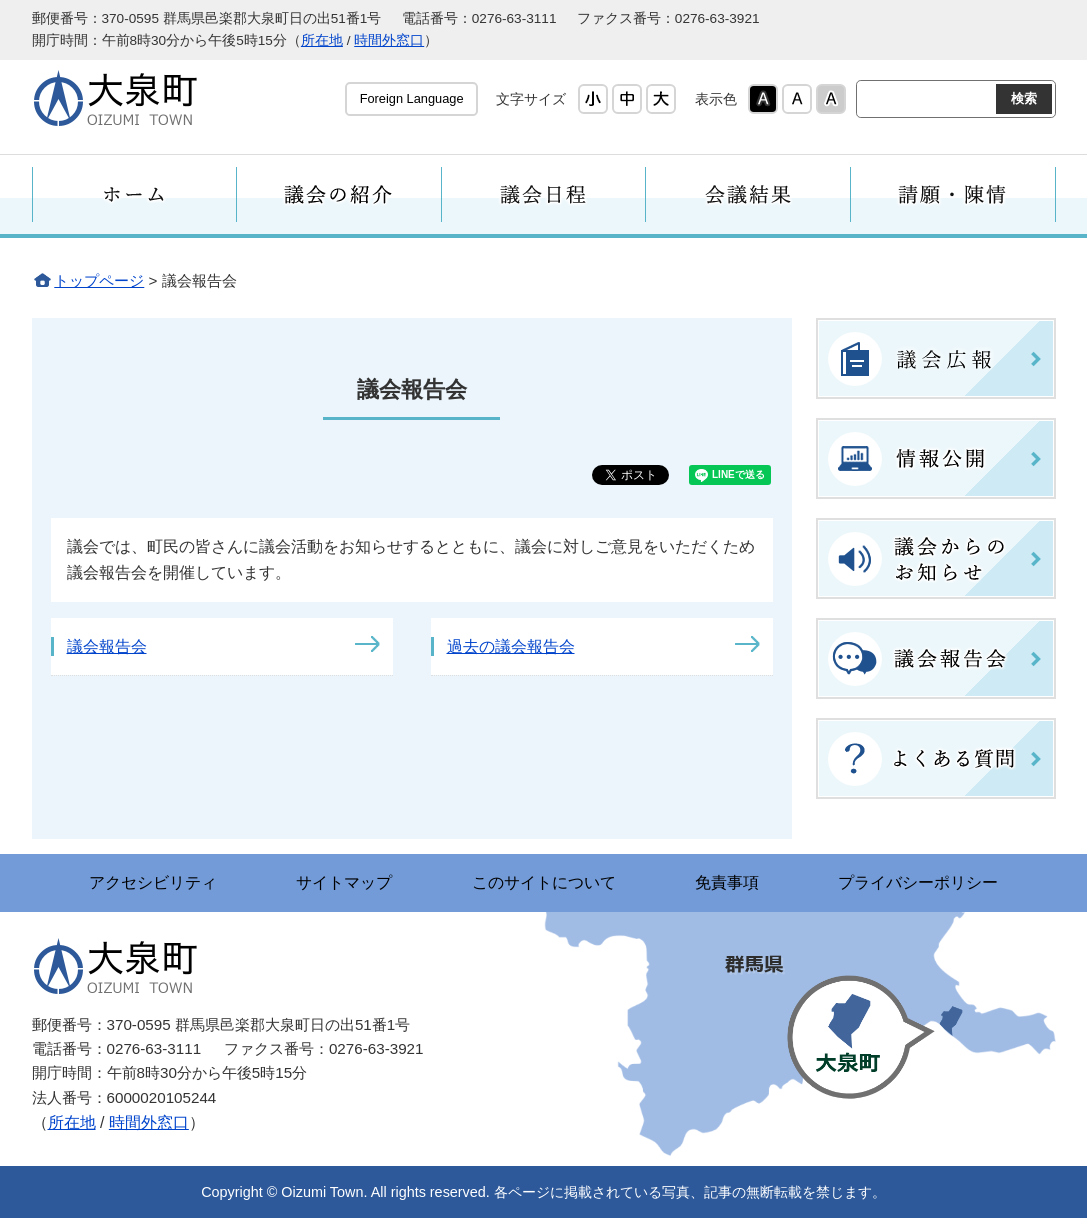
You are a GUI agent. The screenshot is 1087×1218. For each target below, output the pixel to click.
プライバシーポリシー (920, 882)
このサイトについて (544, 882)
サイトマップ (344, 882)
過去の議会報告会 (511, 646)
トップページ (99, 280)
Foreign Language (412, 98)
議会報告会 (107, 646)
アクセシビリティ (152, 882)
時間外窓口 (389, 40)
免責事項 (728, 882)
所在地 (322, 40)
